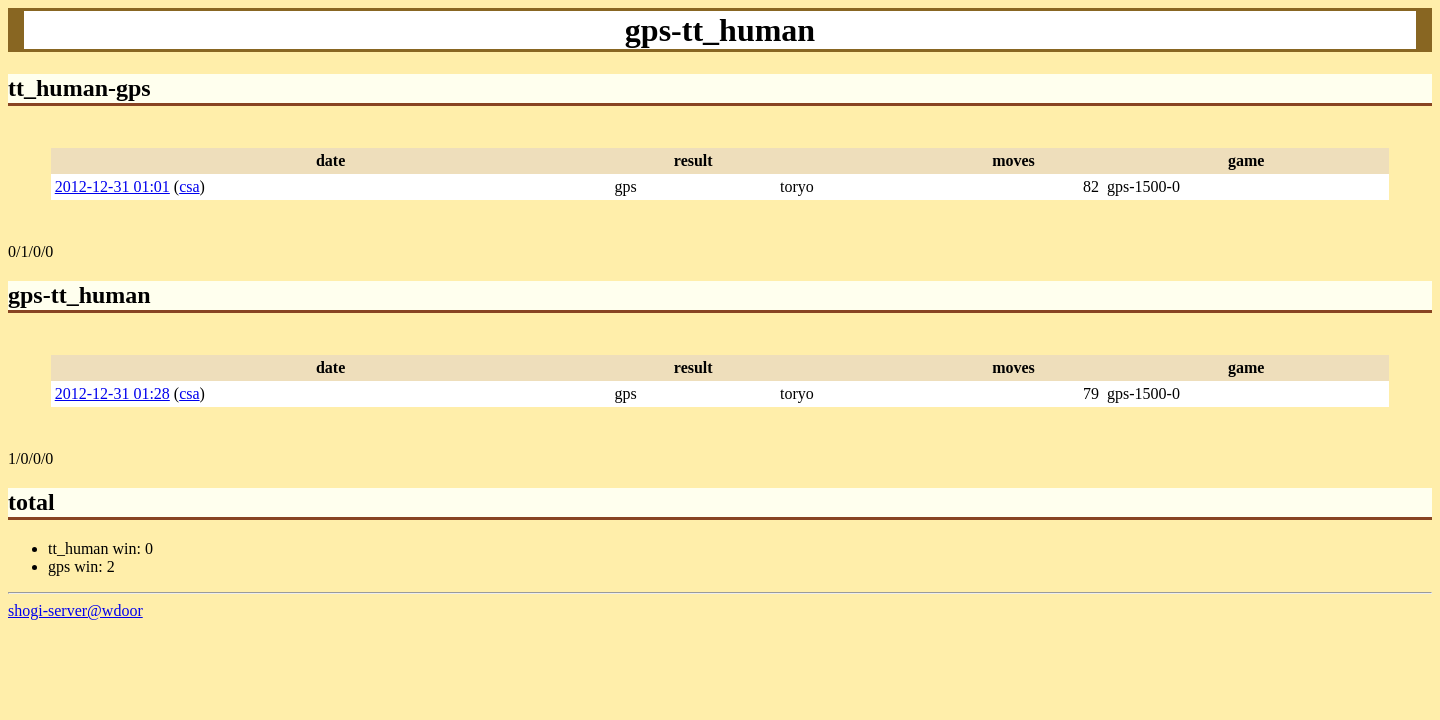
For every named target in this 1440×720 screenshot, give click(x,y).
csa (189, 186)
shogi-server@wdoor (75, 610)
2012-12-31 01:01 (112, 186)
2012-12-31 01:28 (112, 393)
